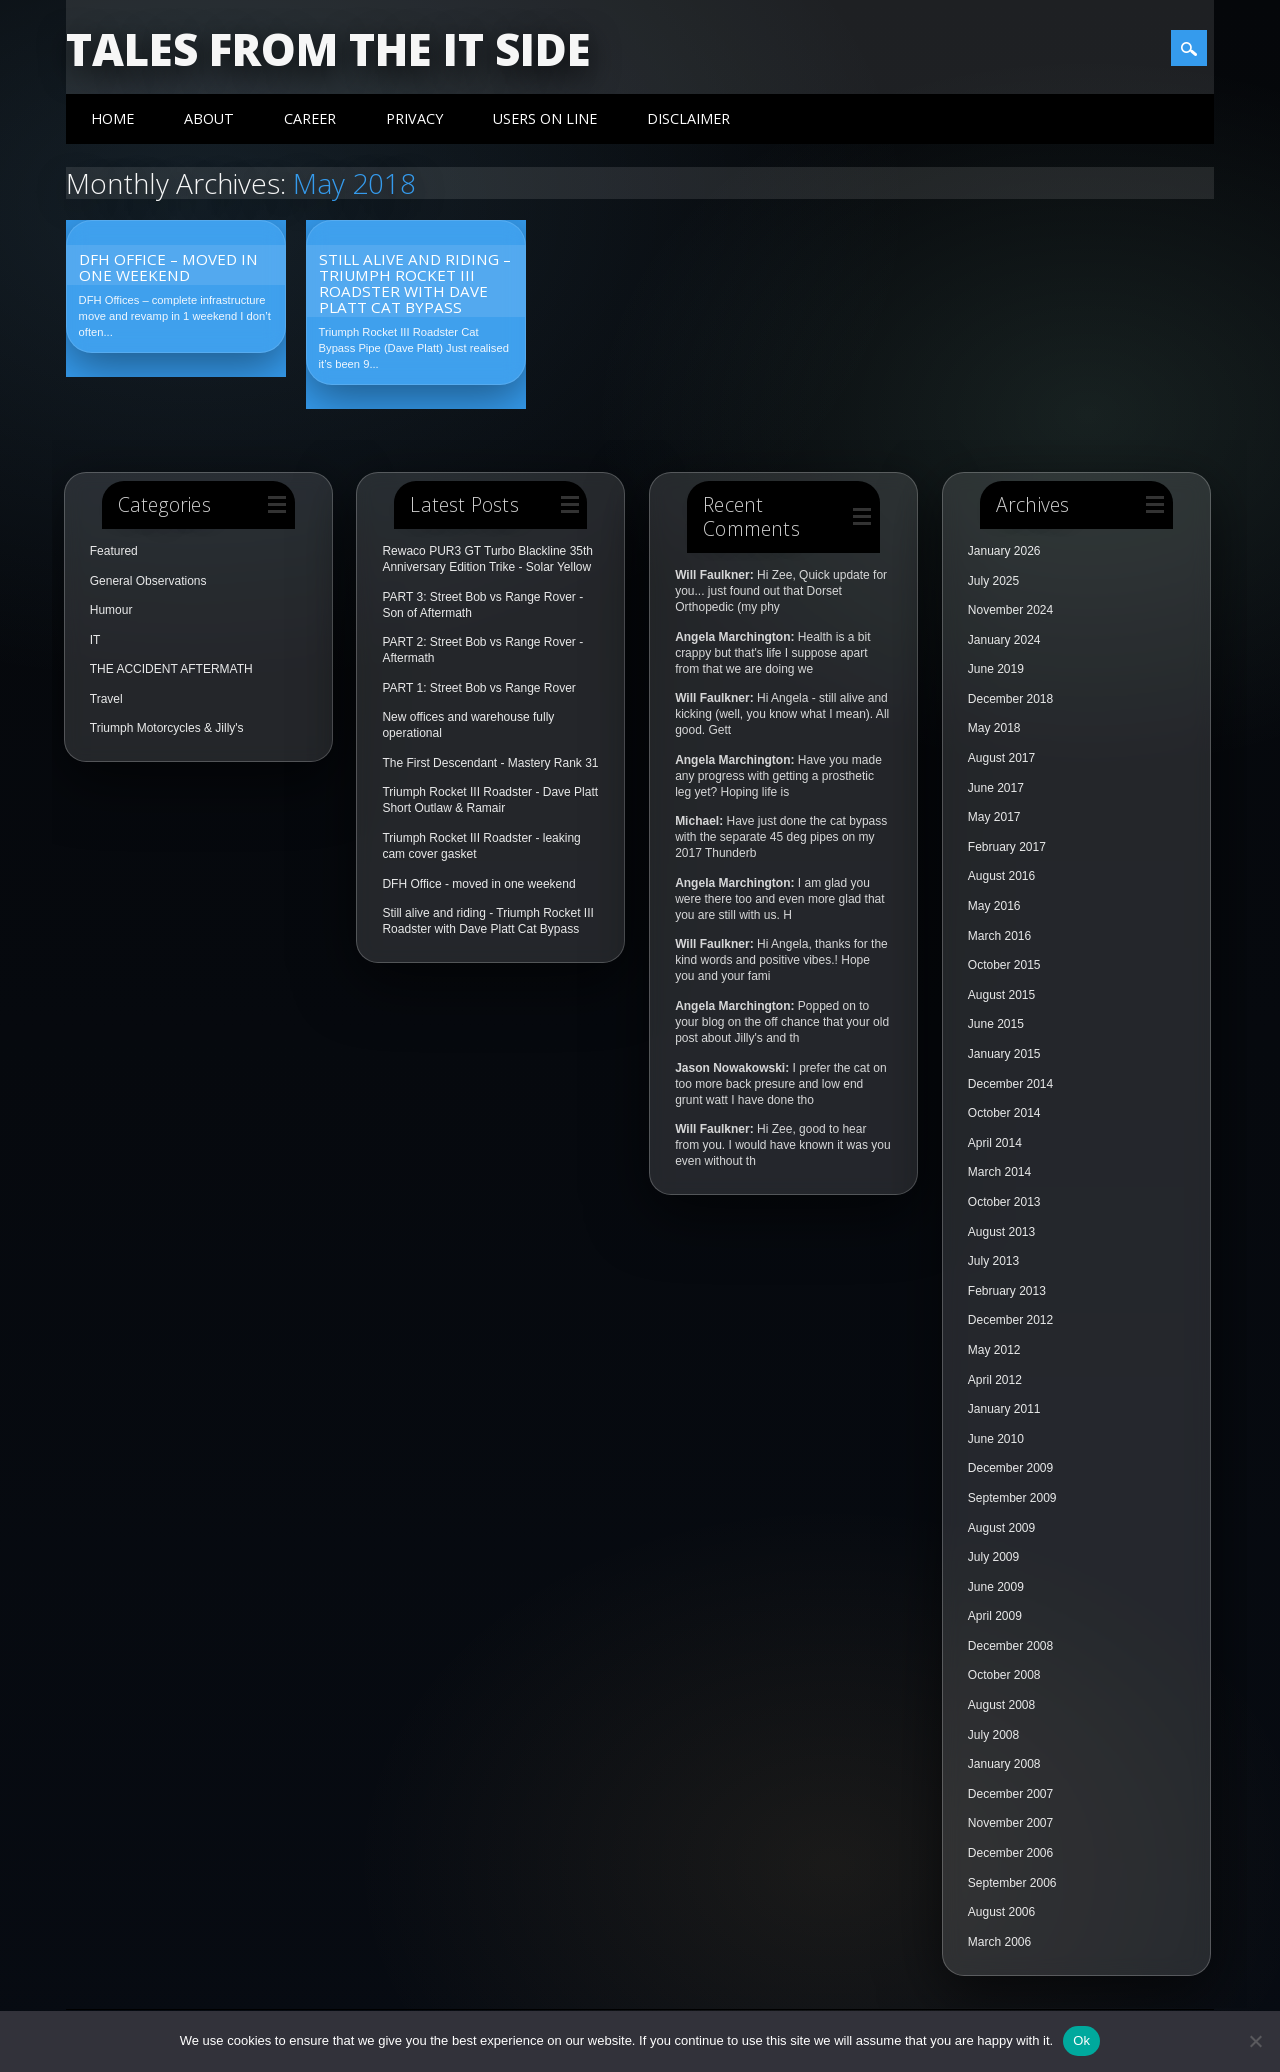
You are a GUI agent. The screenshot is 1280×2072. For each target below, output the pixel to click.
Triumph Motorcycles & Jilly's (167, 728)
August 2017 (1001, 758)
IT (95, 640)
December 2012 (1010, 1320)
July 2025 (993, 581)
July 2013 (993, 1261)
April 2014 (995, 1143)
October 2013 (1004, 1202)
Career (310, 118)
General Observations (148, 581)
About (209, 118)
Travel (106, 699)
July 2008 (993, 1735)
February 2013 (1007, 1291)
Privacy (414, 118)
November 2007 (1010, 1823)
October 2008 (1004, 1675)
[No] (1255, 2041)
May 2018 (994, 728)
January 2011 (1004, 1409)
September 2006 (1012, 1883)
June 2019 (996, 669)
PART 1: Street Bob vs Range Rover (478, 688)
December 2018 (1010, 699)
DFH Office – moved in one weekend (168, 267)
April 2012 (995, 1380)
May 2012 (994, 1350)
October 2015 (1004, 965)
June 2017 (996, 788)
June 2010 (996, 1439)
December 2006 (1010, 1853)
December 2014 (1010, 1084)
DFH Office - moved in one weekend (478, 884)
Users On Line (545, 118)
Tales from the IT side (328, 49)
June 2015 (996, 1024)
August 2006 (1001, 1912)
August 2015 (1001, 995)
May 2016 (994, 906)
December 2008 (1010, 1646)
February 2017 (1007, 847)
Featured (114, 551)
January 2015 (1004, 1054)
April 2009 (995, 1616)
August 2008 (1001, 1705)
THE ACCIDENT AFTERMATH (171, 669)
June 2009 (996, 1587)
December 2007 (1010, 1794)
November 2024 (1010, 610)
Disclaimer (688, 118)
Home (112, 118)
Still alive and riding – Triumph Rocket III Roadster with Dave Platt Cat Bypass (415, 283)
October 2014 (1004, 1113)
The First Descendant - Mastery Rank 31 (490, 763)
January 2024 (1004, 640)
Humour (111, 610)
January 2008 (1004, 1764)
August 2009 (1001, 1528)
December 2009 (1010, 1468)
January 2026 (1004, 551)
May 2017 (994, 817)
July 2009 (993, 1557)
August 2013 (1001, 1232)
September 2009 (1012, 1498)
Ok (1081, 2040)
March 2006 (999, 1942)
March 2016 (999, 936)
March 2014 (999, 1172)
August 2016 (1001, 876)
